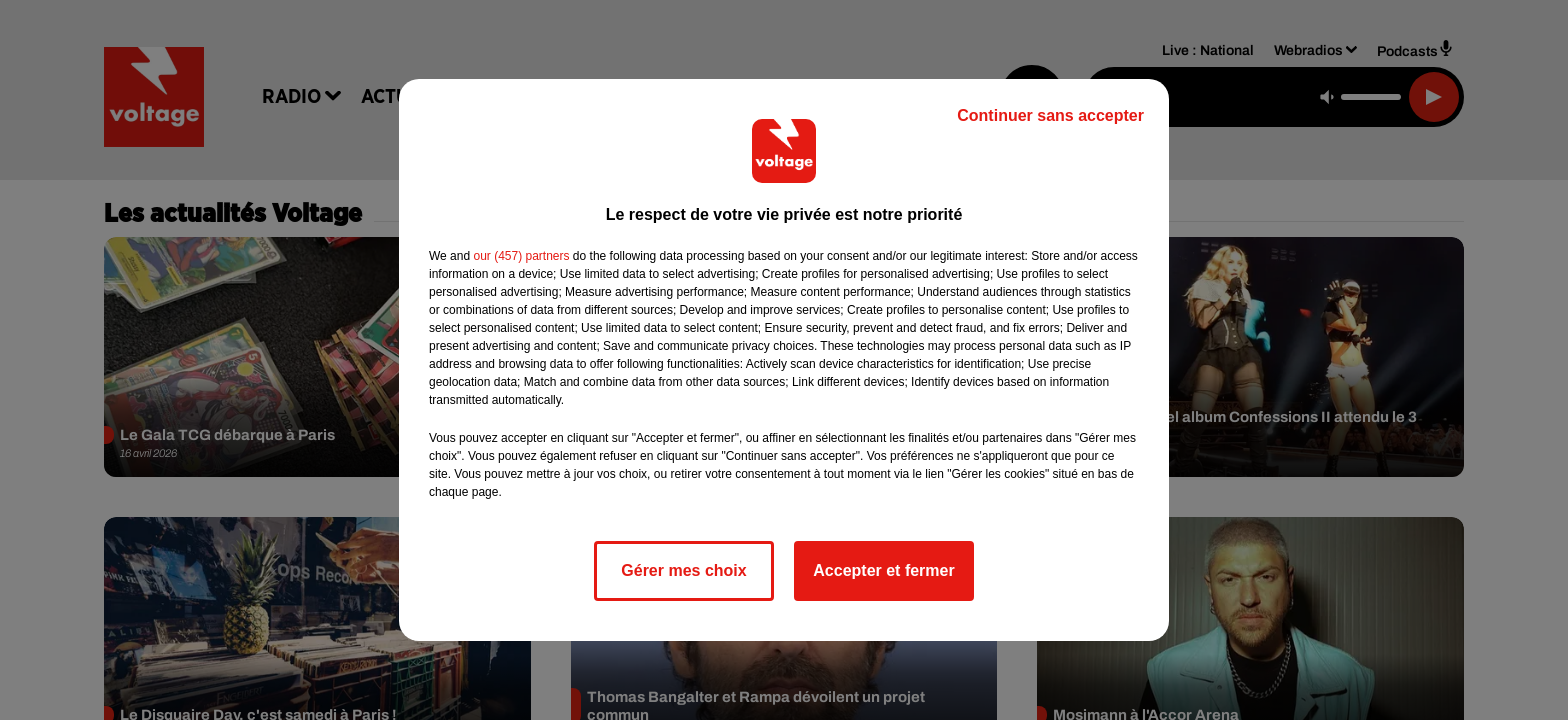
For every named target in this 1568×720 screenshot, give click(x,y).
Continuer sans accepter (1050, 115)
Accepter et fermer (883, 570)
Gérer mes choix (683, 570)
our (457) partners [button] (521, 256)
